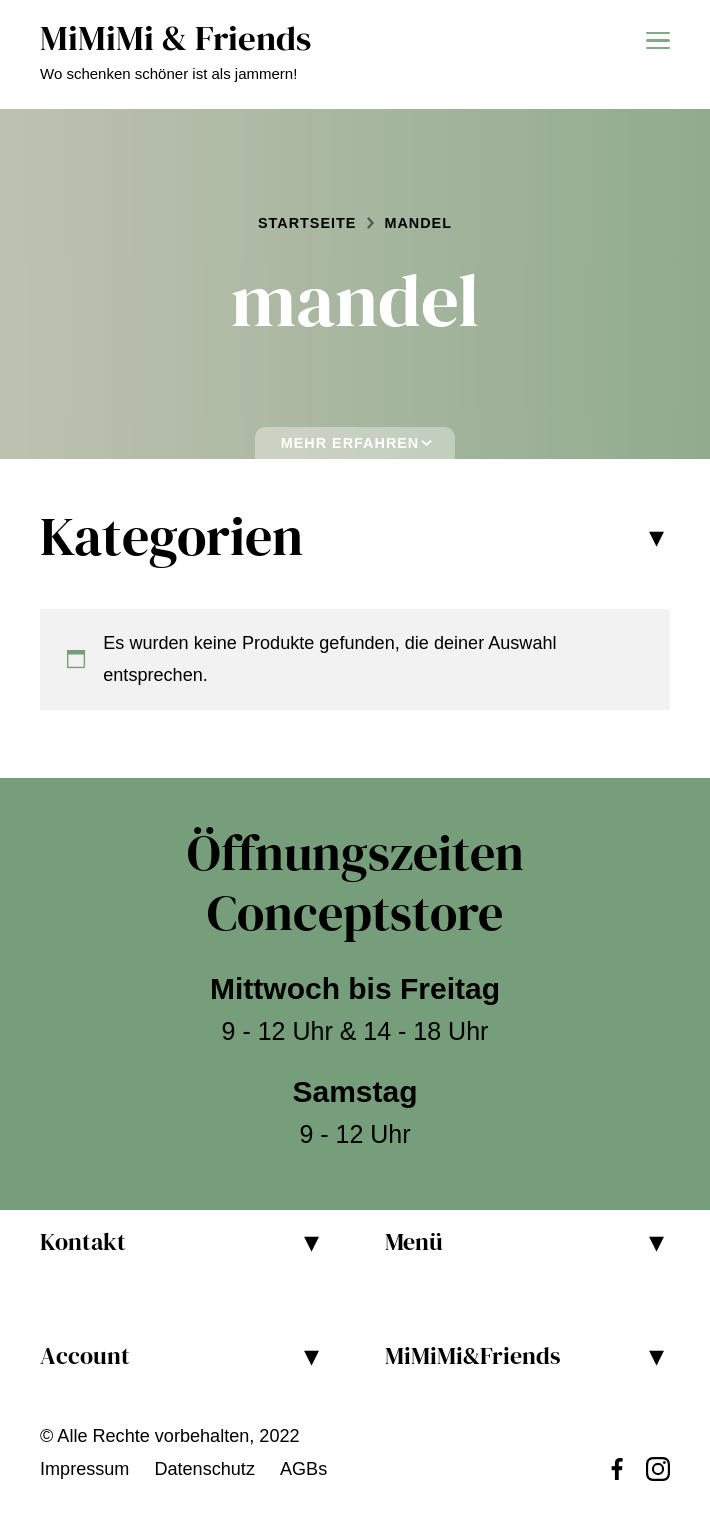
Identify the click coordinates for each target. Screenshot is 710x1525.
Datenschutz (204, 1469)
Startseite (307, 223)
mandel (418, 223)
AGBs (303, 1469)
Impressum (84, 1469)
